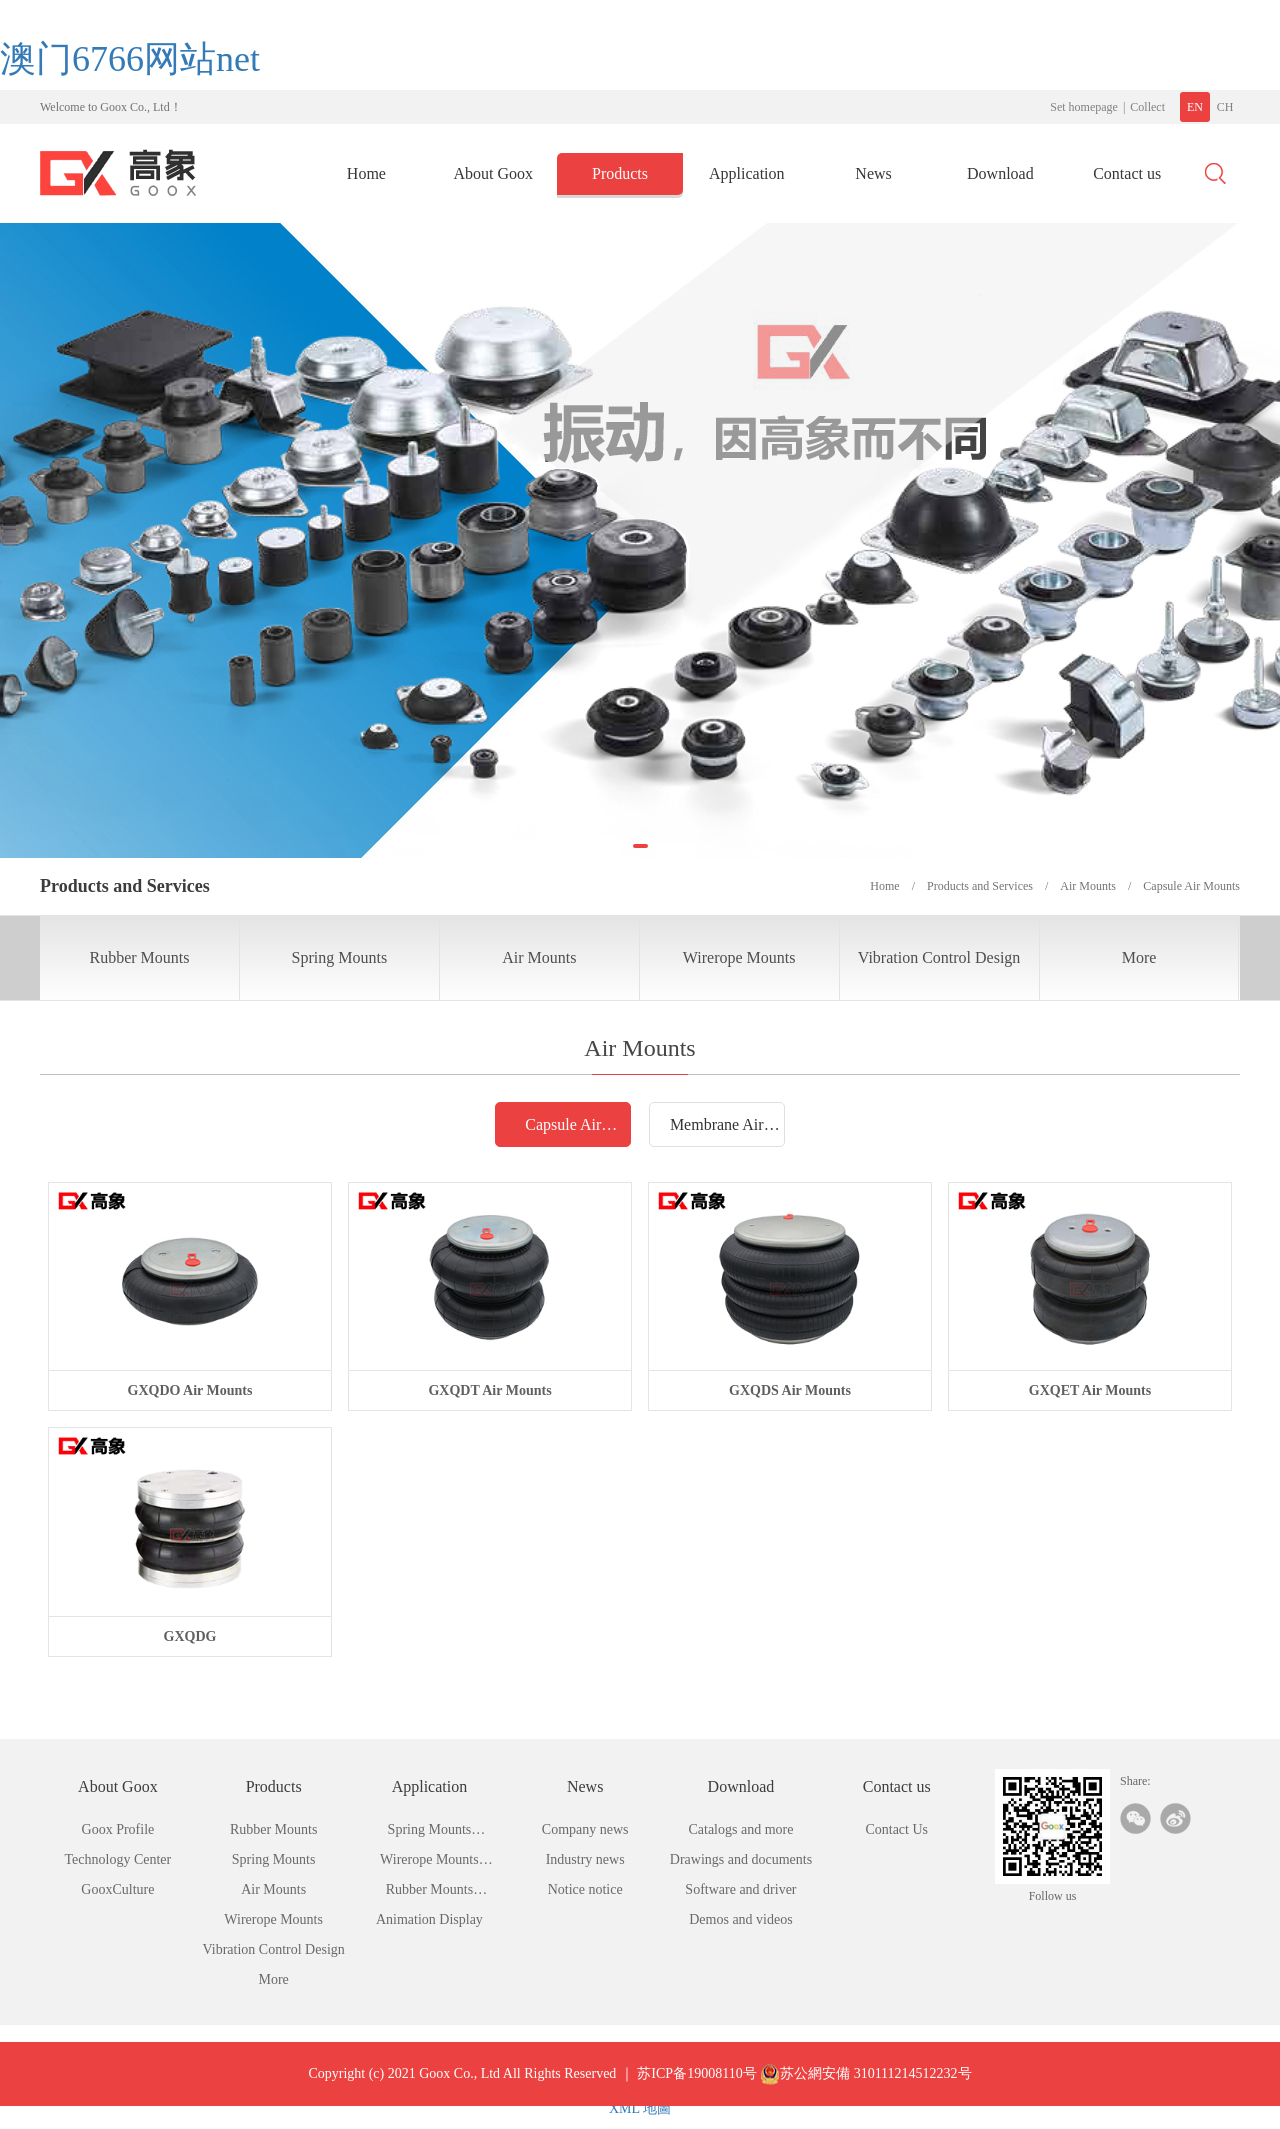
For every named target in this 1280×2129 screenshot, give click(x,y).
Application (747, 173)
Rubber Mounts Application (430, 1893)
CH (1225, 107)
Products (620, 173)
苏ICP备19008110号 (696, 2091)
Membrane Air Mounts (717, 1131)
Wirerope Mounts (739, 957)
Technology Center (118, 1859)
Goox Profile (118, 1829)
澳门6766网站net (130, 59)
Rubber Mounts (139, 957)
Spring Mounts (340, 957)
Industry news (585, 1859)
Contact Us (896, 1829)
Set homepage (1084, 107)
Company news (585, 1829)
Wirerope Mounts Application (429, 1863)
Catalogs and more (740, 1829)
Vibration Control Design (939, 957)
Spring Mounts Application (430, 1833)
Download (1000, 173)
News (873, 173)
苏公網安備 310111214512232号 (865, 2092)
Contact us (1127, 173)
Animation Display (429, 1919)
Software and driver (740, 1889)
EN (1195, 107)
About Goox (493, 173)
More (1139, 957)
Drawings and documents (741, 1859)
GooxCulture (117, 1889)
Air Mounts (539, 957)
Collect (1147, 107)
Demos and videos (740, 1919)
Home (366, 173)
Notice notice (585, 1889)
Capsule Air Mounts (563, 1131)
